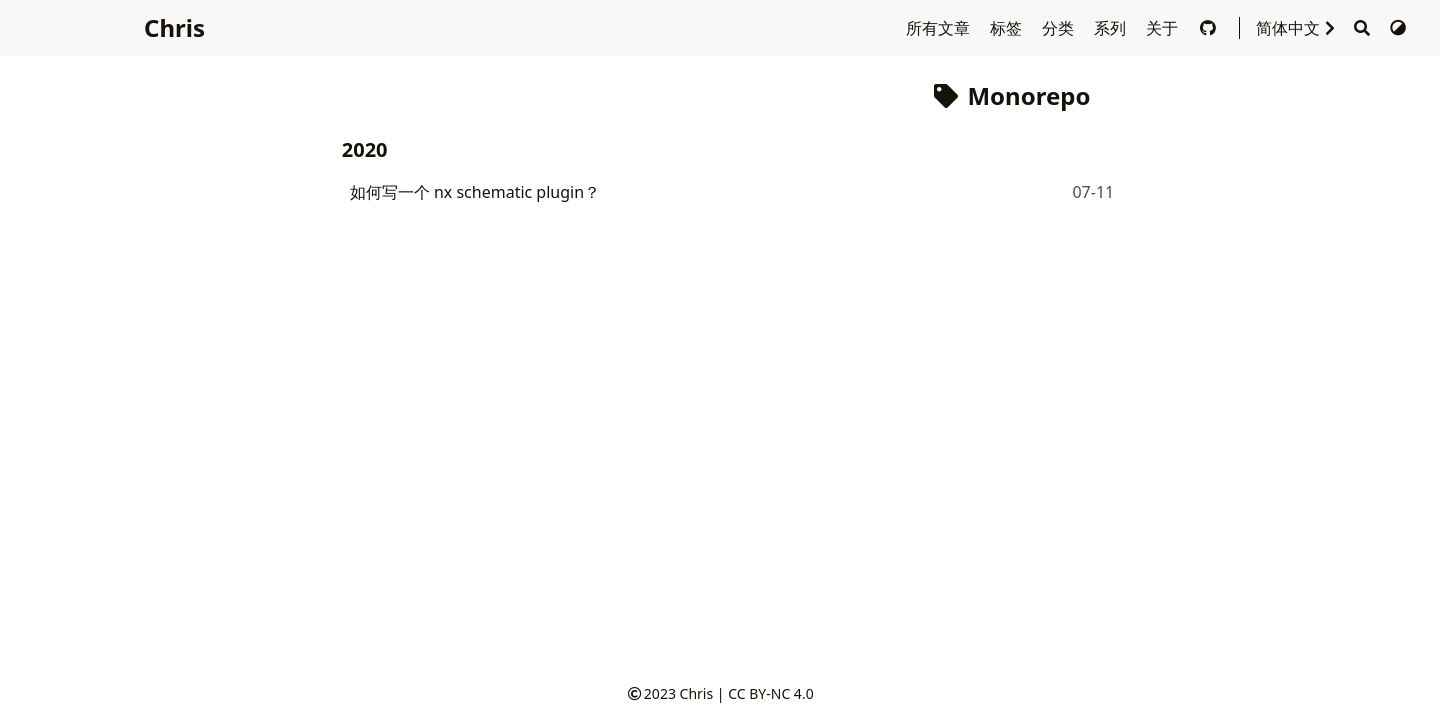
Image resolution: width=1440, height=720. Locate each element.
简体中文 (1300, 28)
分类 (1060, 28)
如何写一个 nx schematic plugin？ (475, 192)
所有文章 (940, 28)
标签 (1008, 28)
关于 (1164, 28)
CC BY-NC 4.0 (770, 693)
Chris (174, 27)
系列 (1112, 28)
